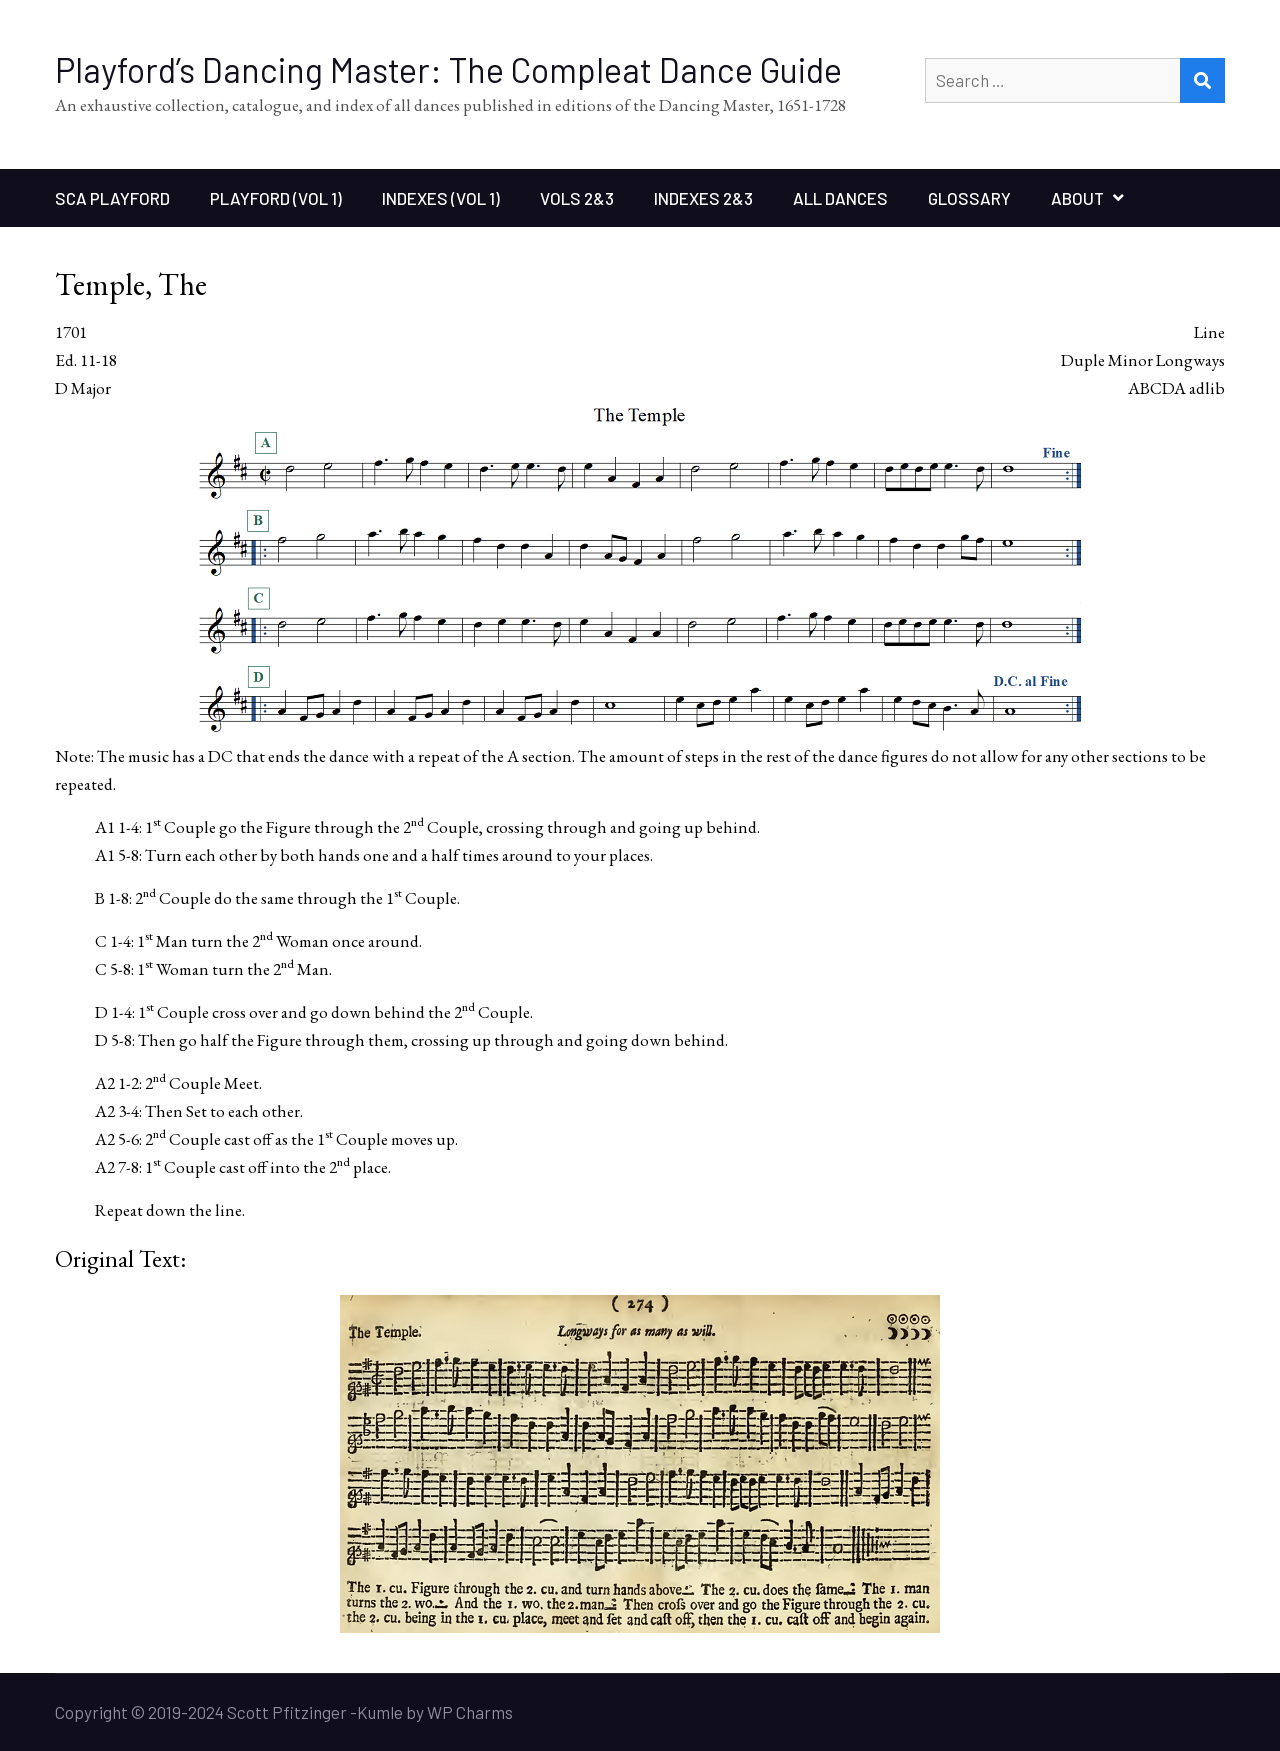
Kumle (380, 1712)
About (1077, 198)
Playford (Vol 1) (276, 198)
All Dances (840, 198)
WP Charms (470, 1712)
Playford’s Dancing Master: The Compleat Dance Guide (448, 69)
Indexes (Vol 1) (441, 198)
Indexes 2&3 (703, 198)
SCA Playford (112, 198)
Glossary (969, 198)
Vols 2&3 (577, 198)
